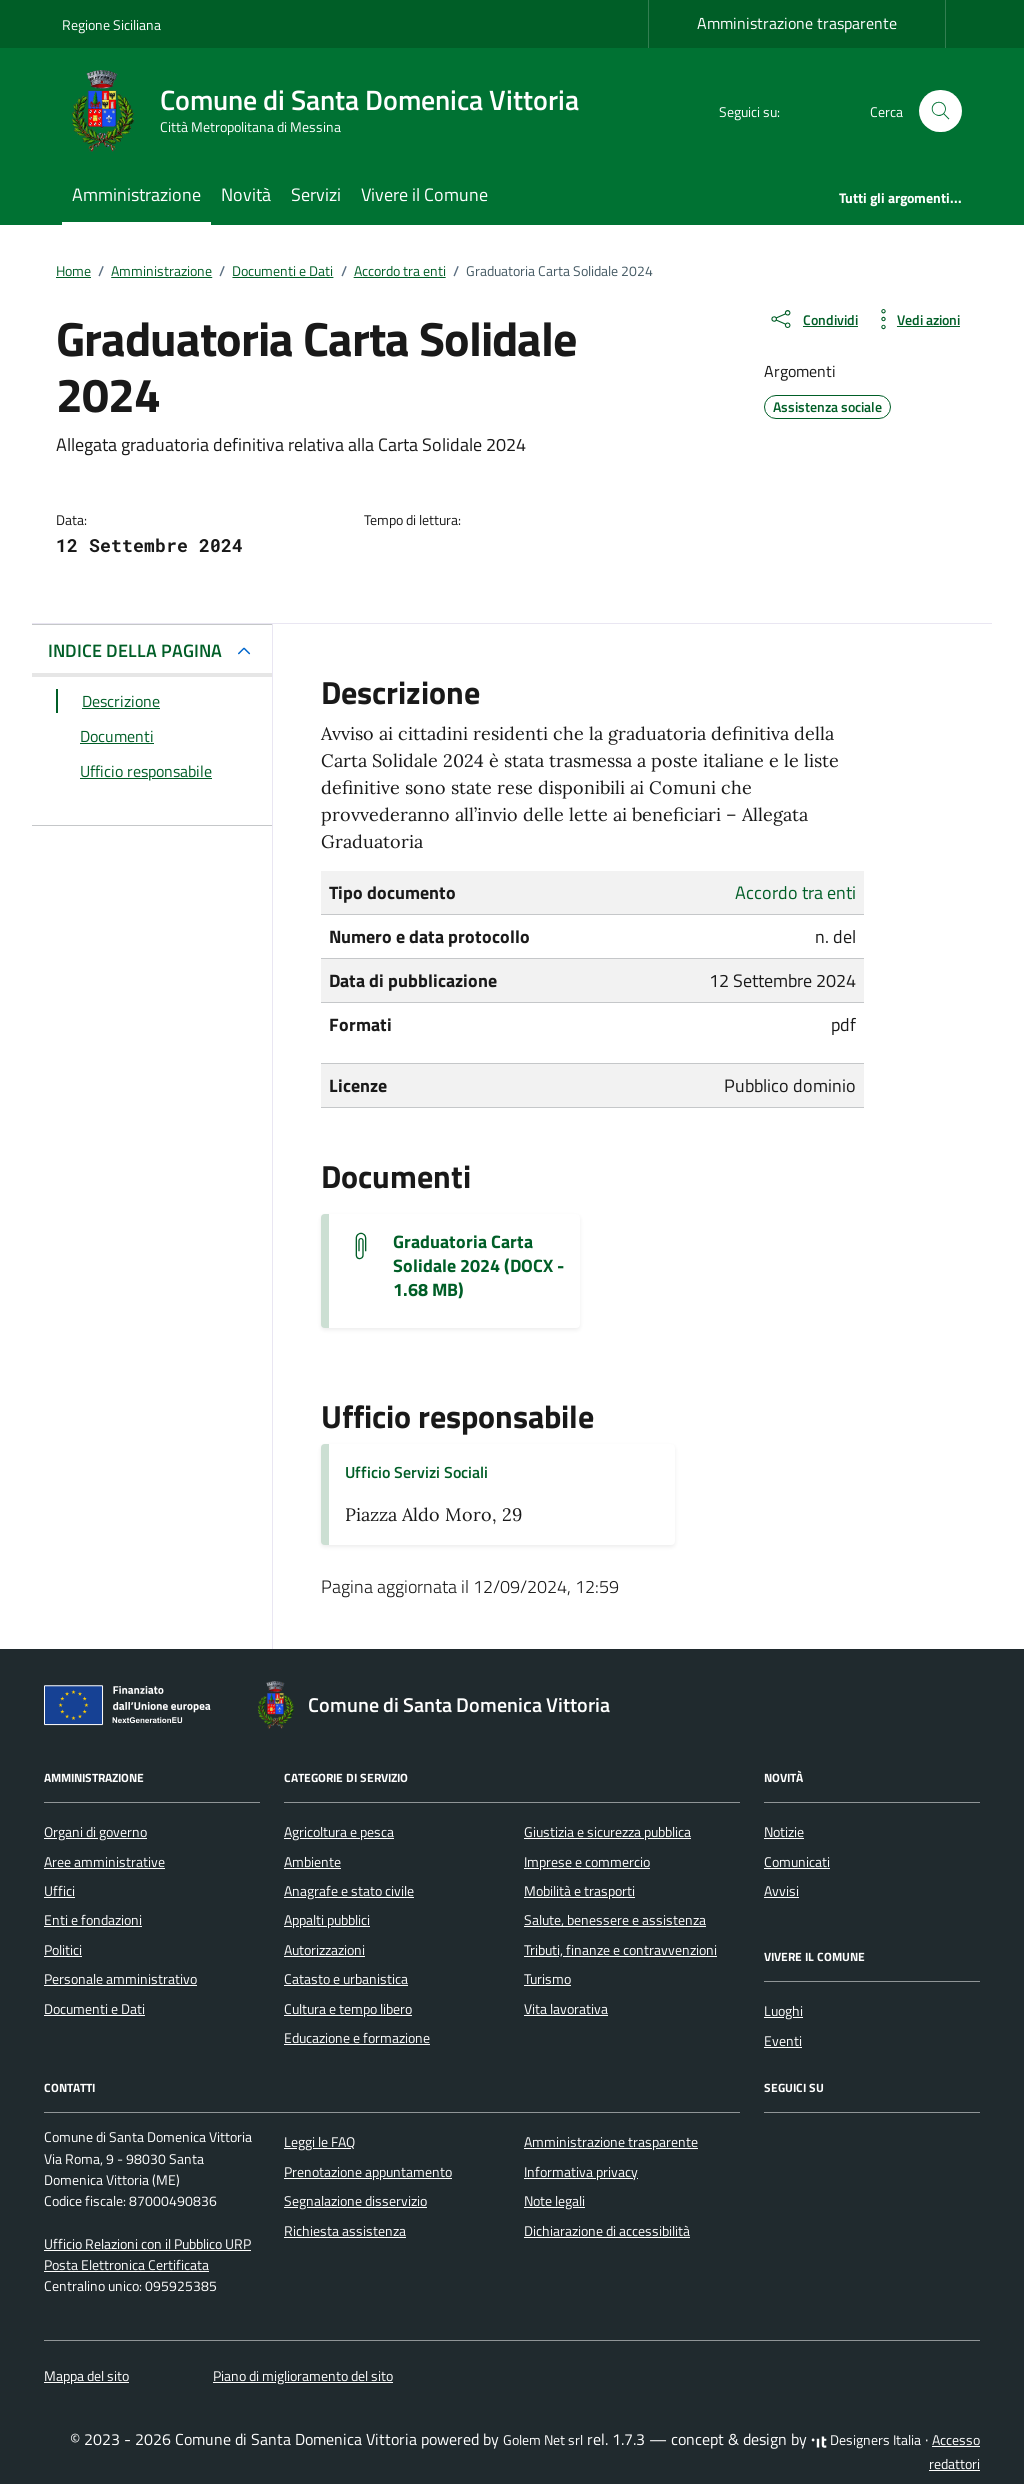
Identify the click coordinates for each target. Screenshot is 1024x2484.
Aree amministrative (104, 1862)
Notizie (784, 1832)
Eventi (783, 2041)
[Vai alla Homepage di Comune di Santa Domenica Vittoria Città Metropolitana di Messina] (332, 111)
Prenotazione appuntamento (368, 2172)
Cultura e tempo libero (348, 2009)
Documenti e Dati (94, 2009)
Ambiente (312, 1862)
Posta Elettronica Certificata (126, 2265)
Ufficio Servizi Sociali (416, 1472)
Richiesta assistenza (345, 2231)
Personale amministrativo (120, 1979)
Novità (246, 194)
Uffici (59, 1891)
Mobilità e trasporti (579, 1891)
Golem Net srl (543, 2440)
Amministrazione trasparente (797, 23)
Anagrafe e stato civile (349, 1891)
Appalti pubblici (327, 1920)
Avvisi (781, 1891)
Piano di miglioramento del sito (303, 2376)
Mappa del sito (86, 2376)
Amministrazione (136, 194)
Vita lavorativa (566, 2009)
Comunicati (797, 1862)
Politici (63, 1950)
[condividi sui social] (813, 319)
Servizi (316, 194)
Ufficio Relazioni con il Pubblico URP (147, 2244)
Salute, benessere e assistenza (615, 1920)
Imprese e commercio (587, 1862)
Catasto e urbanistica (346, 1979)
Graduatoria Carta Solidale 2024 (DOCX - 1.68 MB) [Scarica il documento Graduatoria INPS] (478, 1266)
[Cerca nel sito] (940, 111)
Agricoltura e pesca (339, 1832)
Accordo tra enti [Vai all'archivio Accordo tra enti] (795, 892)
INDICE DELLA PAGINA (135, 650)
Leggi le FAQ (319, 2142)
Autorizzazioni (324, 1950)
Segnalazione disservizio (355, 2201)
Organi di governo (95, 1832)
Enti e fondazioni (93, 1920)
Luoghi (783, 2011)
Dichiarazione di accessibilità (607, 2231)
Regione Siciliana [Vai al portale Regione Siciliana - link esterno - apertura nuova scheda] (111, 24)
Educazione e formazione (357, 2038)
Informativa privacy (581, 2172)
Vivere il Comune (424, 194)
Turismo (547, 1979)
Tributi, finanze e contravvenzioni (620, 1950)
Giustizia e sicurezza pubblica (607, 1832)
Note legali (554, 2201)
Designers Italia (866, 2440)
